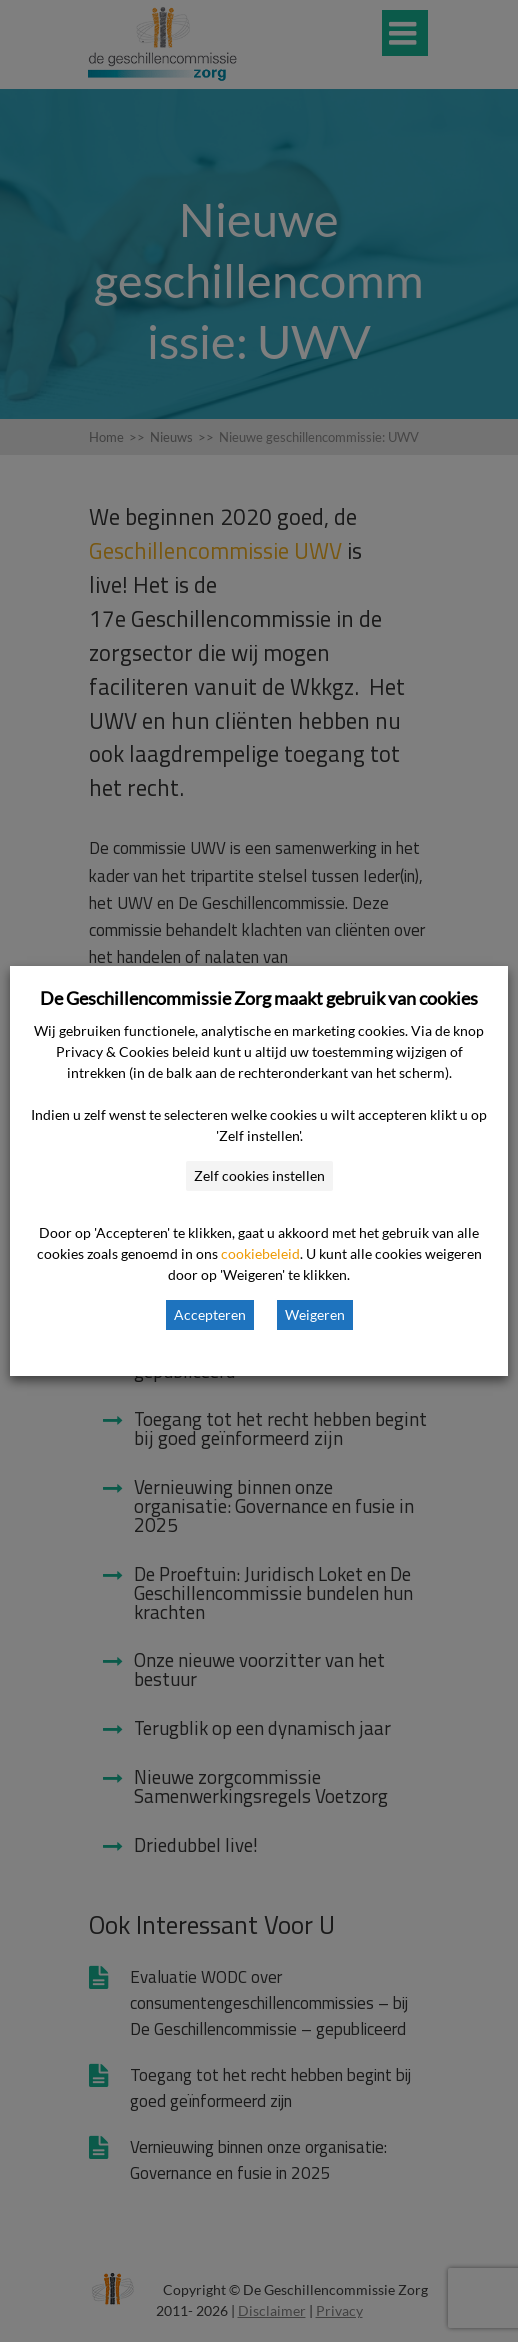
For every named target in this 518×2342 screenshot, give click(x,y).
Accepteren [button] (210, 1314)
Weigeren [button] (315, 1314)
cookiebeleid (260, 1253)
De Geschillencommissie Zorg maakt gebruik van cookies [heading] (259, 998)
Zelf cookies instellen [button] (259, 1175)
